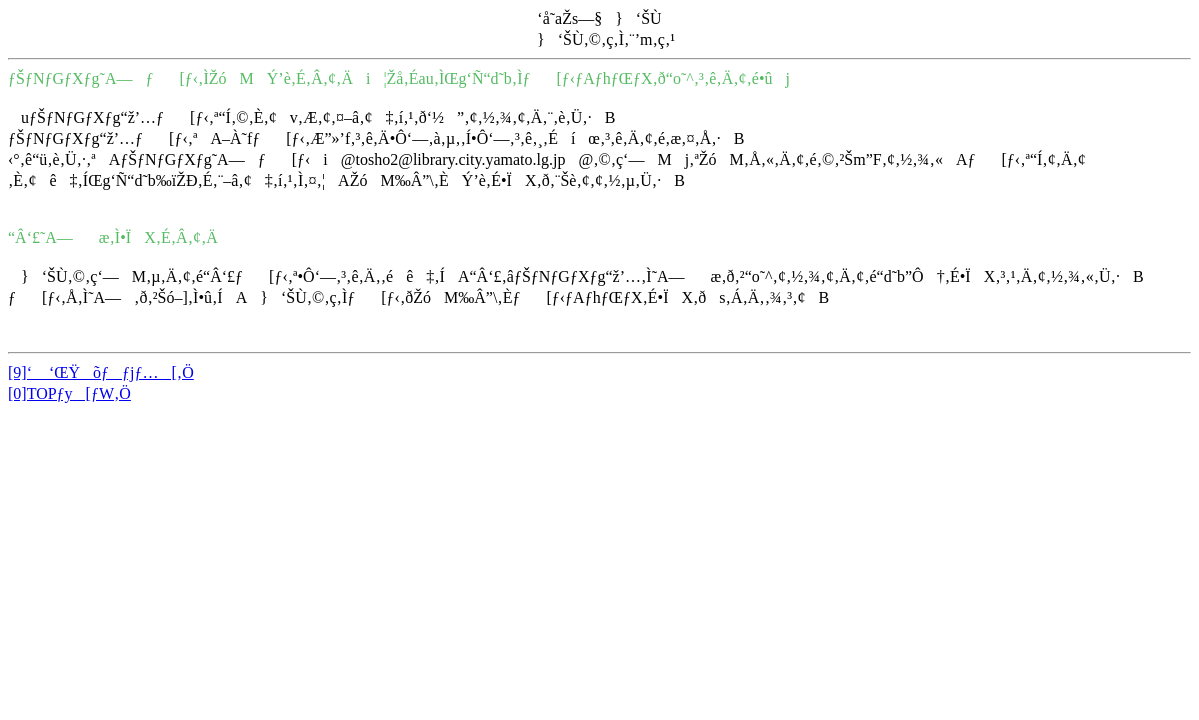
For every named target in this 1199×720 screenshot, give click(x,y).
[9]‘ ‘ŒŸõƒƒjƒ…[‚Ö (101, 372)
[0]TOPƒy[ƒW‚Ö (69, 393)
